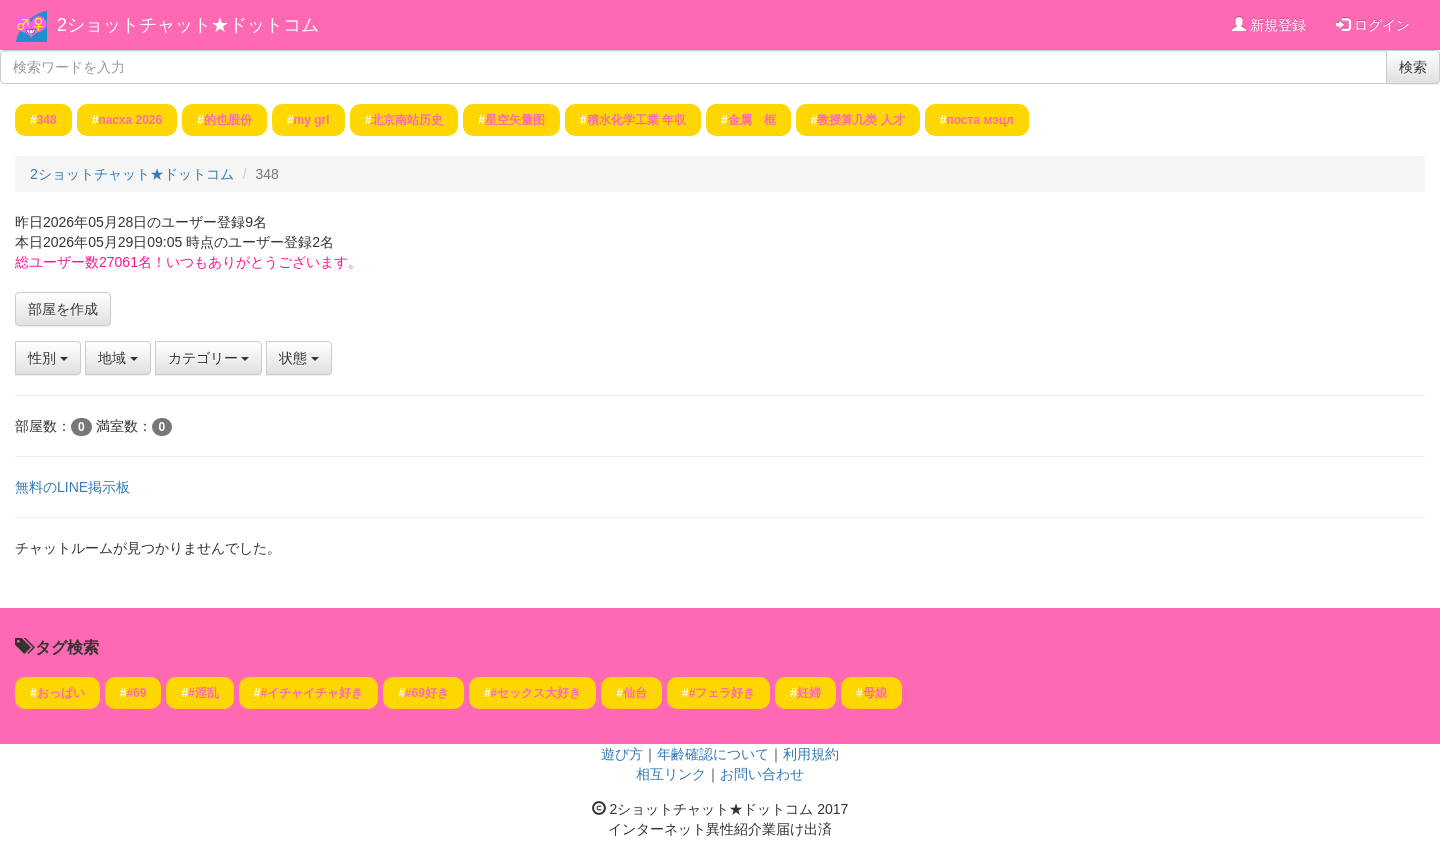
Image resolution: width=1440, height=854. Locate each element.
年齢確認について (713, 754)
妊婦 (809, 693)
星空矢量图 (515, 120)
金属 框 (752, 120)
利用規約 (811, 754)
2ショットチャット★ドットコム (188, 25)
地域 (118, 358)
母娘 (875, 693)
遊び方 (622, 754)
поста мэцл (979, 120)
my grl (312, 120)
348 (47, 120)
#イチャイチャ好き (311, 693)
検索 (1413, 67)
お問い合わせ (762, 774)
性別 (48, 358)
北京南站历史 (407, 120)
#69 (136, 693)
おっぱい (61, 693)
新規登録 (1269, 25)
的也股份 (228, 120)
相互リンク (671, 774)
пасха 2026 (130, 120)
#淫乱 (203, 693)
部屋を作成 (63, 309)
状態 (299, 358)
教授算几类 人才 (860, 120)
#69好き (427, 693)
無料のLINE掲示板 (72, 487)
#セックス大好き (536, 693)
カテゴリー (209, 358)
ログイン (1373, 25)
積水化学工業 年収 (636, 120)
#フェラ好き (722, 693)
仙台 (635, 693)
